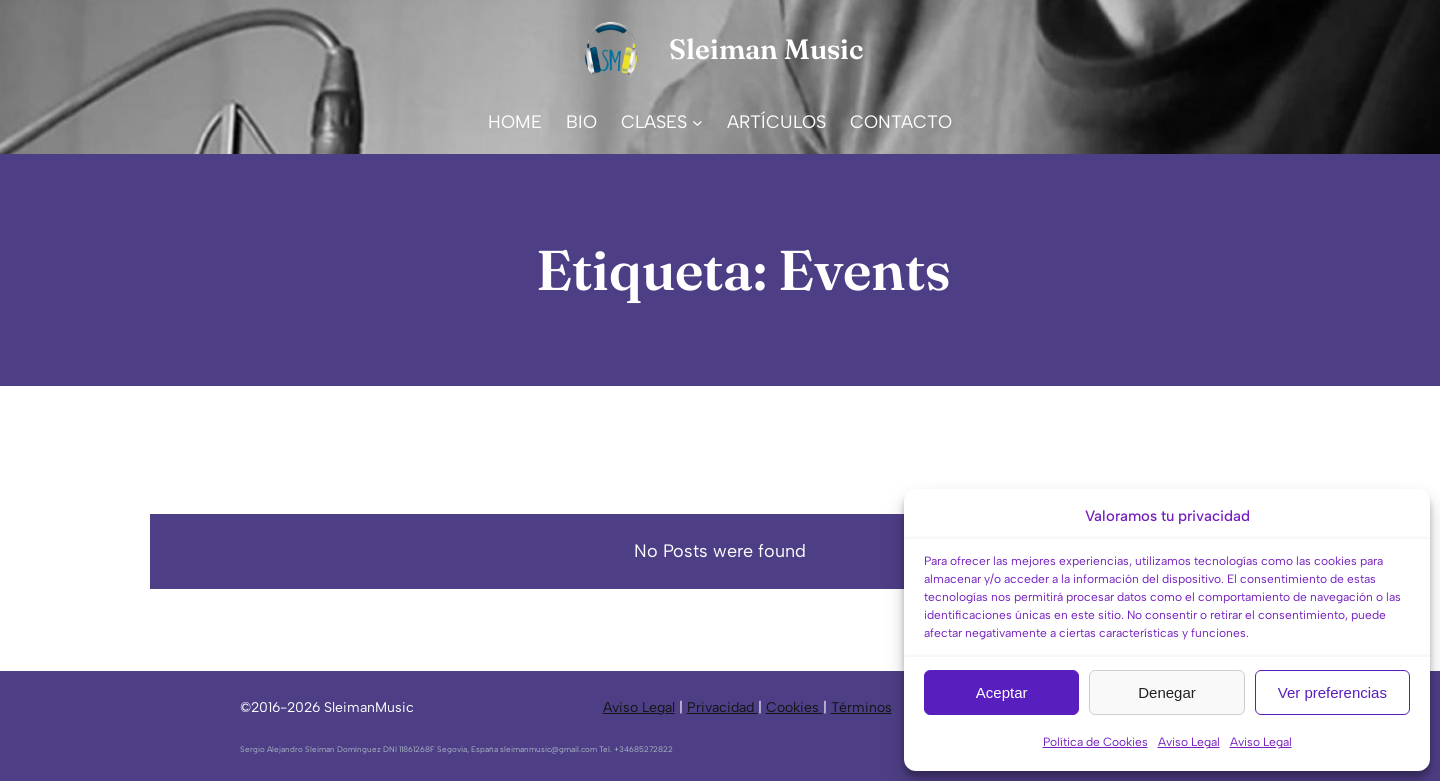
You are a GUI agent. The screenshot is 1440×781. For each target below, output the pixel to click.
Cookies (794, 707)
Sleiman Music (766, 49)
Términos (861, 707)
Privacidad (722, 707)
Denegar (1167, 692)
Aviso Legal (1189, 742)
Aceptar (1002, 692)
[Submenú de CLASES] (697, 122)
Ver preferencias (1332, 692)
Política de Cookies (1095, 742)
